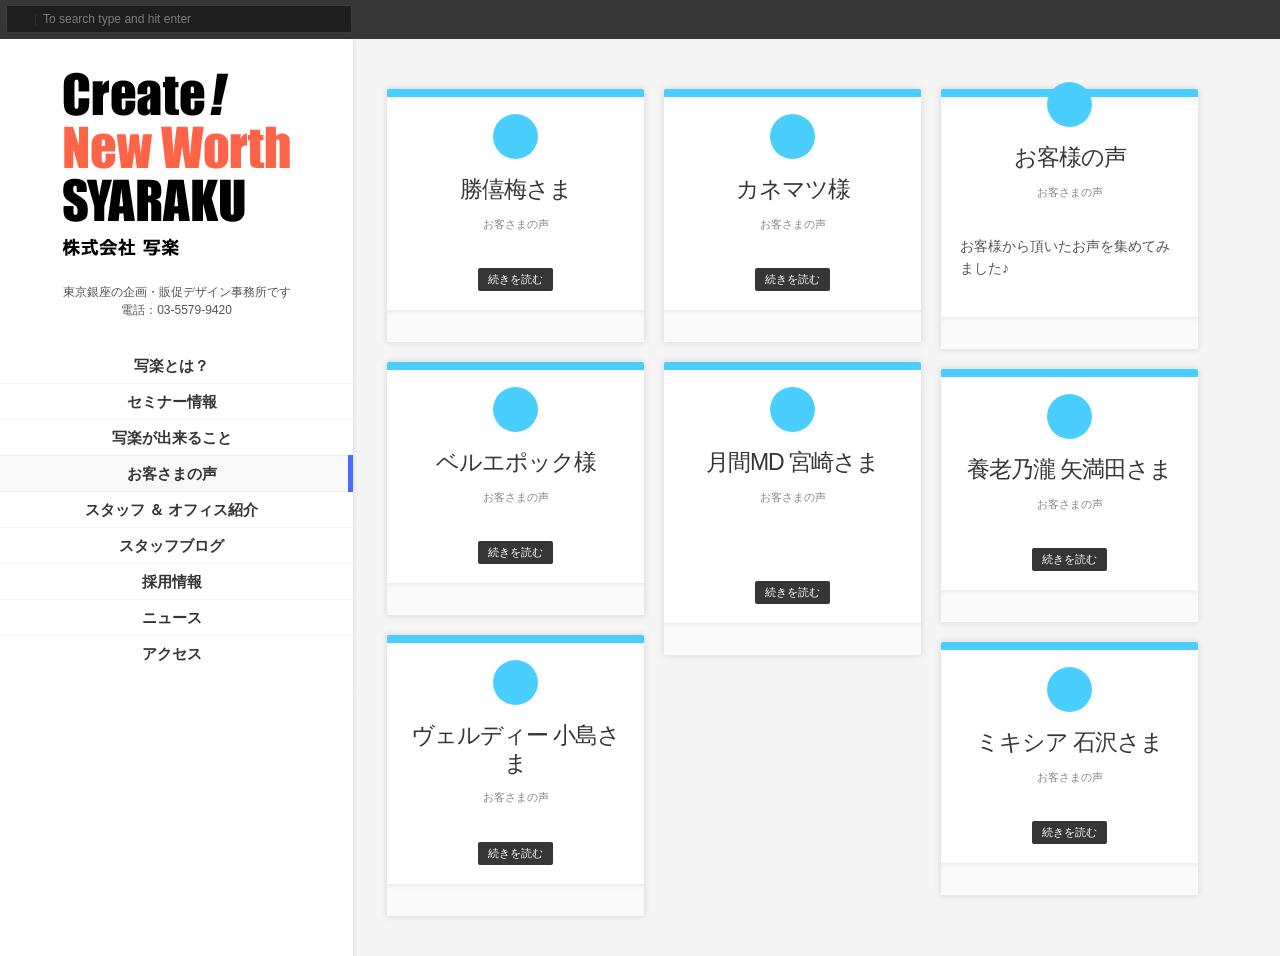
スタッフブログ (171, 545)
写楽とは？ (171, 365)
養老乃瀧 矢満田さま (1069, 469)
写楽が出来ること (172, 437)
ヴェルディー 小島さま (515, 749)
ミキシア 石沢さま (1069, 742)
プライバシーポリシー (189, 894)
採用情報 (172, 581)
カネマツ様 (793, 189)
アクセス (172, 653)
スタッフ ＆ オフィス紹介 (171, 509)
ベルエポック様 (516, 462)
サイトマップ (81, 894)
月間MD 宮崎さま (792, 462)
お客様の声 (1070, 157)
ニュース (172, 617)
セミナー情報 (172, 401)
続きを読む (515, 279)
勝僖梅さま (516, 189)
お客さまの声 (172, 473)
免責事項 (285, 894)
